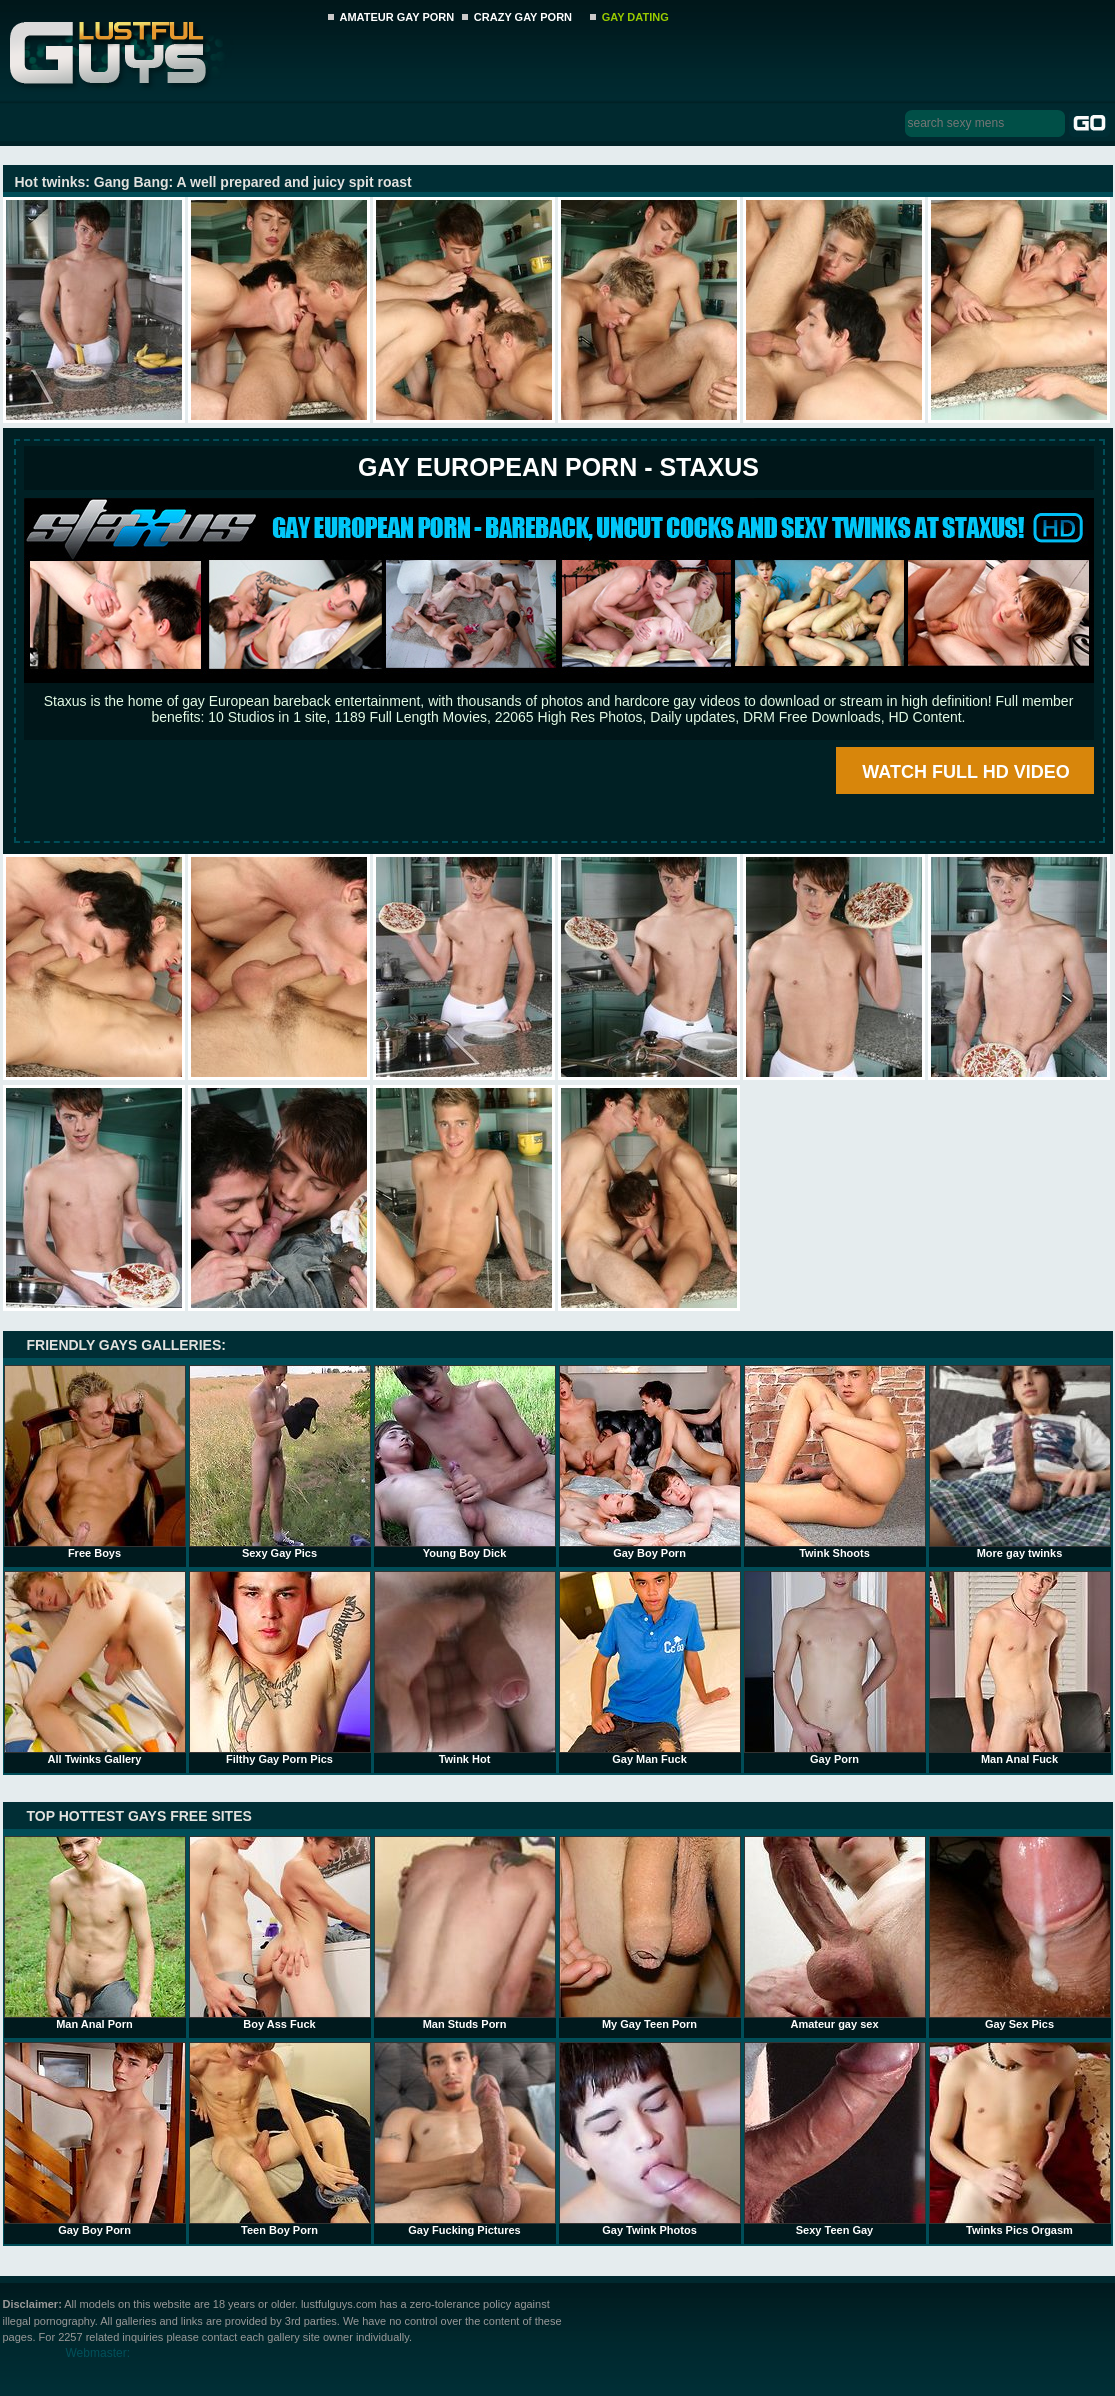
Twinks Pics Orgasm (1020, 2139)
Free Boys (95, 1462)
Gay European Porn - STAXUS (558, 467)
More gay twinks (1020, 1462)
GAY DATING (635, 17)
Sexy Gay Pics (280, 1462)
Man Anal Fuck (1020, 1668)
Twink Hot (465, 1668)
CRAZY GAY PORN (523, 17)
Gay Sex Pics (1020, 1933)
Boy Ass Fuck (280, 1933)
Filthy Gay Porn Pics (280, 1668)
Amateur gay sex (835, 1933)
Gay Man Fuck (650, 1668)
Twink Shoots (835, 1462)
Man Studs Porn (465, 1933)
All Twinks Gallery (95, 1668)
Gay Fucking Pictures (465, 2139)
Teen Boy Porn (280, 2139)
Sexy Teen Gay (835, 2139)
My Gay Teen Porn (650, 1933)
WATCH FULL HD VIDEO (965, 772)
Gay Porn (835, 1668)
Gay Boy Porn (650, 1462)
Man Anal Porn (95, 1933)
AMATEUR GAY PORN (397, 17)
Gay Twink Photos (650, 2139)
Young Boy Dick (465, 1462)
